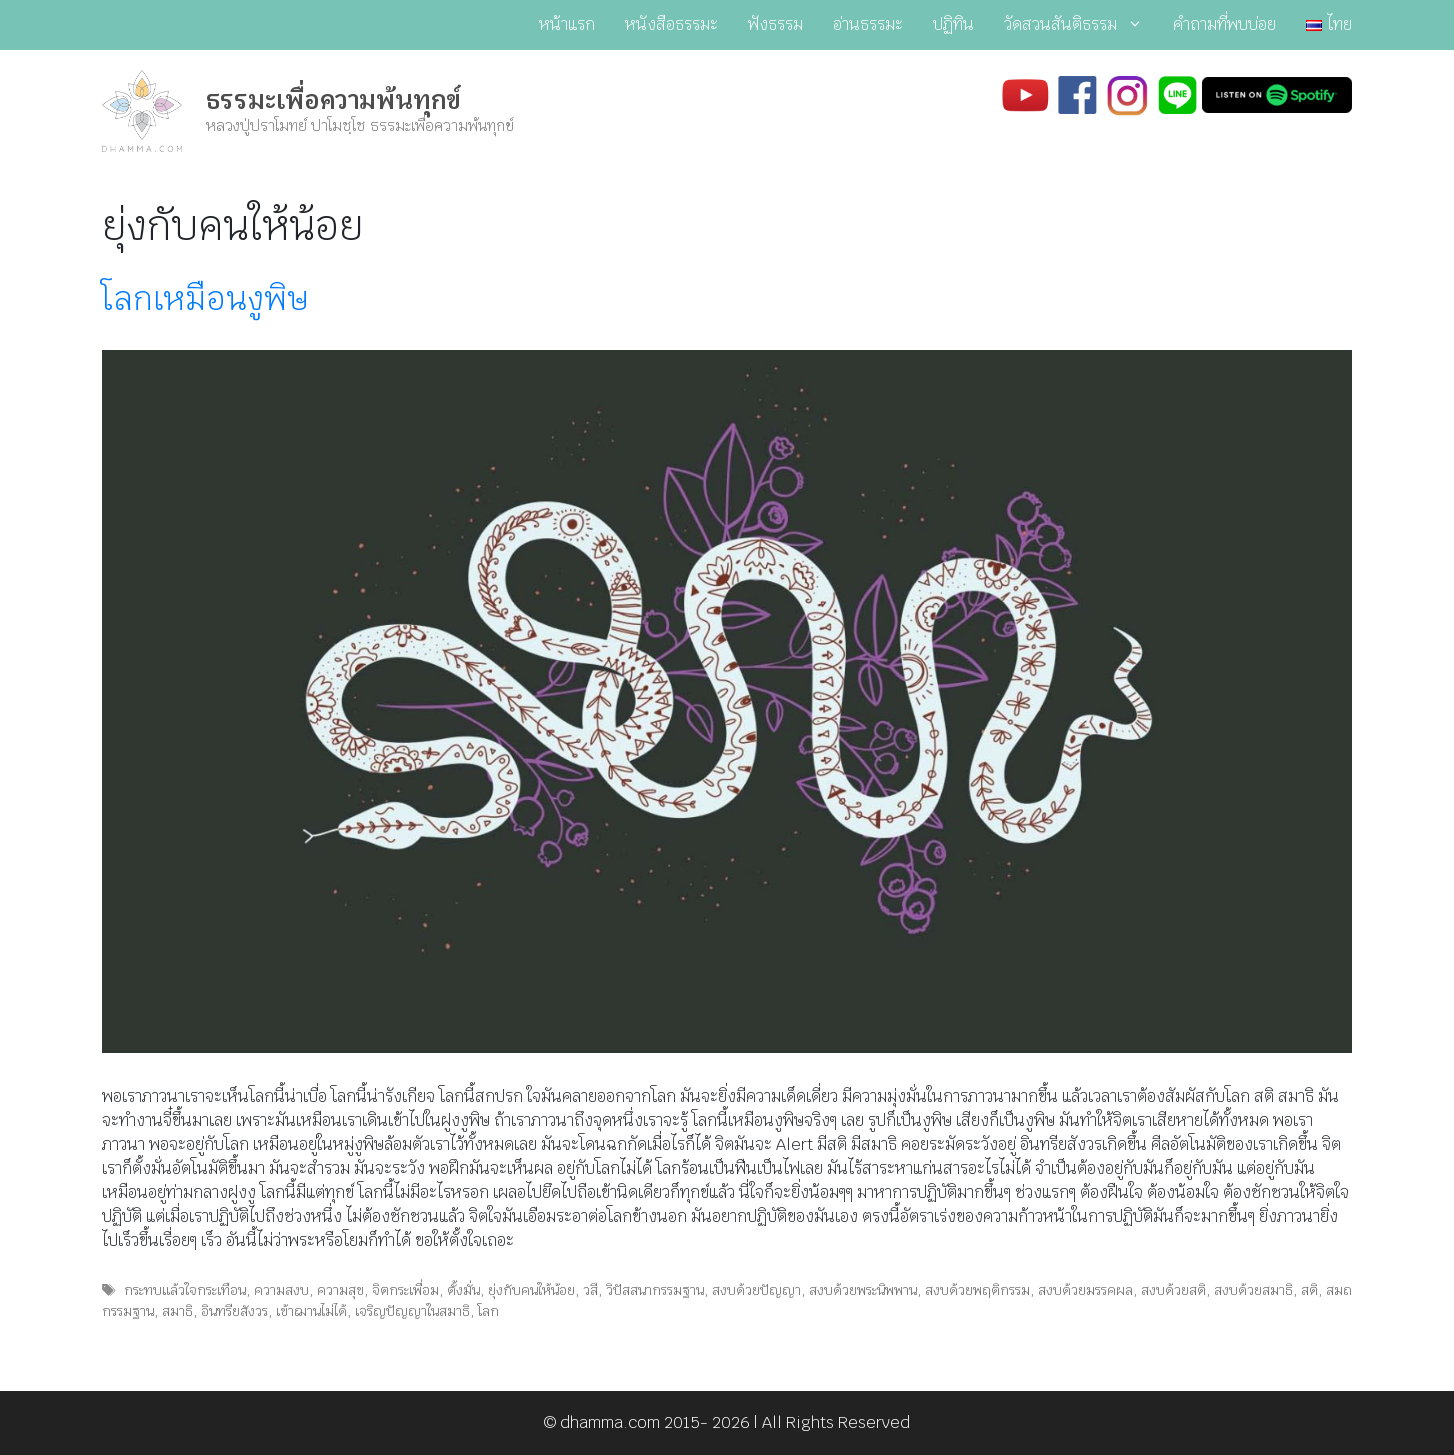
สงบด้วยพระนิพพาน (863, 1290)
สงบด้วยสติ (1173, 1290)
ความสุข (340, 1290)
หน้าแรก (567, 24)
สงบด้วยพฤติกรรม (977, 1290)
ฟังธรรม (775, 24)
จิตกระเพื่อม (405, 1290)
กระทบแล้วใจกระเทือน (185, 1290)
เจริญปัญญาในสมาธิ (412, 1311)
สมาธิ (177, 1311)
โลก (488, 1311)
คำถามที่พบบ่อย (1224, 24)
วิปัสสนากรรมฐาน (655, 1290)
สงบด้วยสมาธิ (1253, 1290)
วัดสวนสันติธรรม (1081, 25)
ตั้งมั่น (463, 1290)
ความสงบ (281, 1290)
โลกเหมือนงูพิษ (205, 298)
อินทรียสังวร (234, 1311)
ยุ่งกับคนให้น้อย (531, 1290)
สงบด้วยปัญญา (756, 1290)
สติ (1309, 1290)
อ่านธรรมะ (868, 24)
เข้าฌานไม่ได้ (311, 1311)
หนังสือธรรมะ (671, 24)
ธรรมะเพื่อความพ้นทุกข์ (333, 100)
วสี (590, 1290)
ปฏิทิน (953, 24)
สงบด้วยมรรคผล (1085, 1290)
